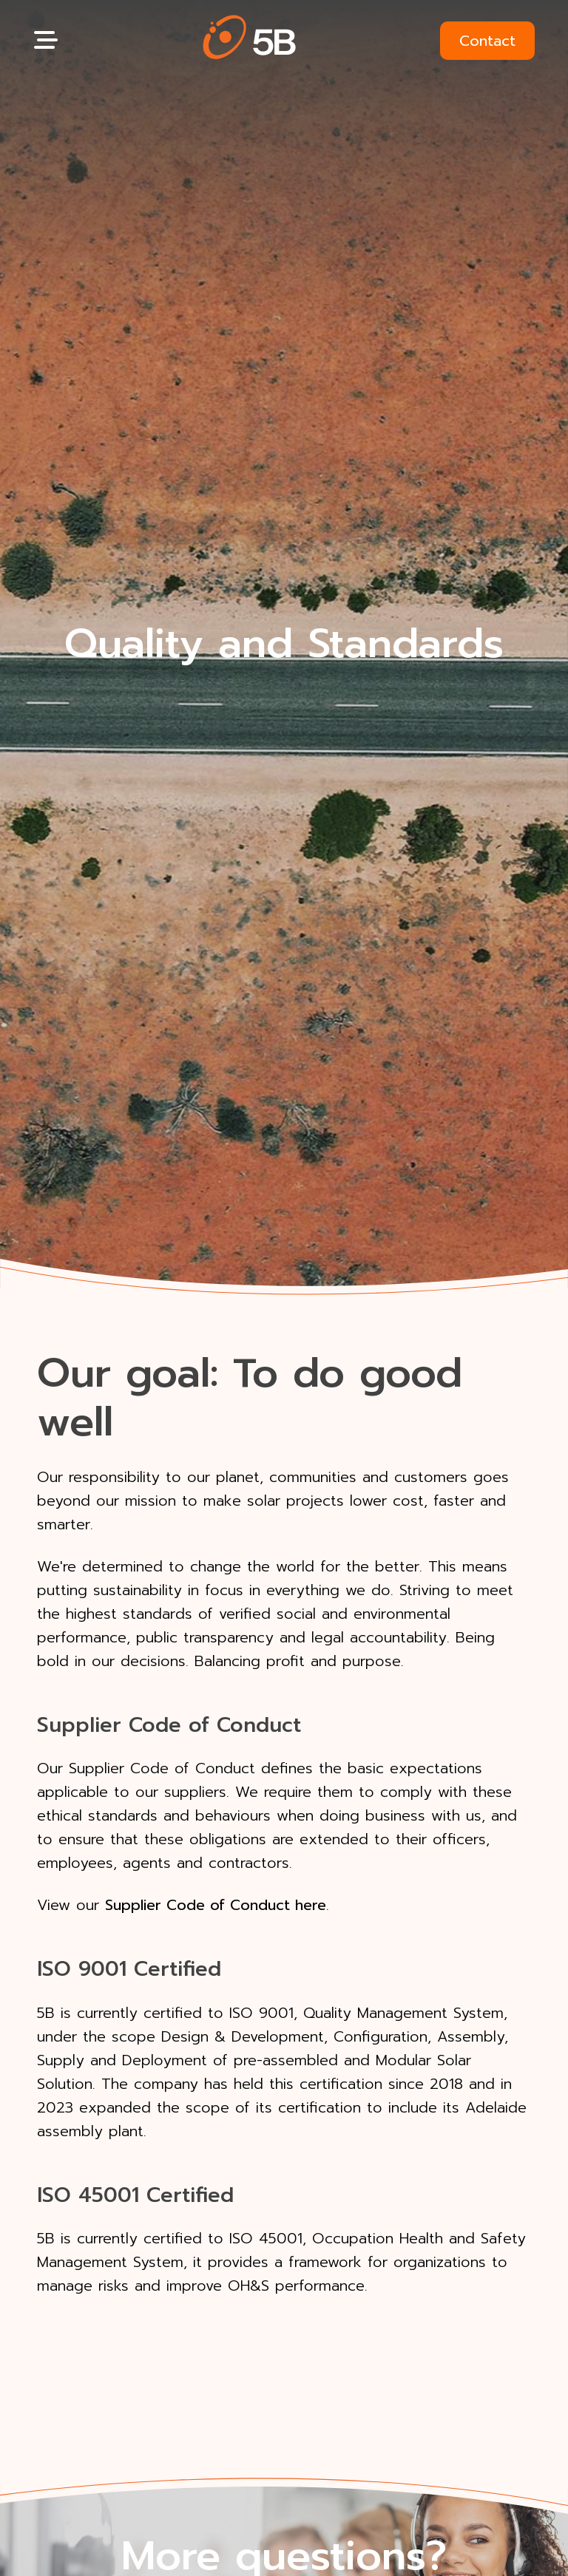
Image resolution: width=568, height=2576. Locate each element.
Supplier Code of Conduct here (215, 1905)
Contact (487, 41)
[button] (250, 40)
